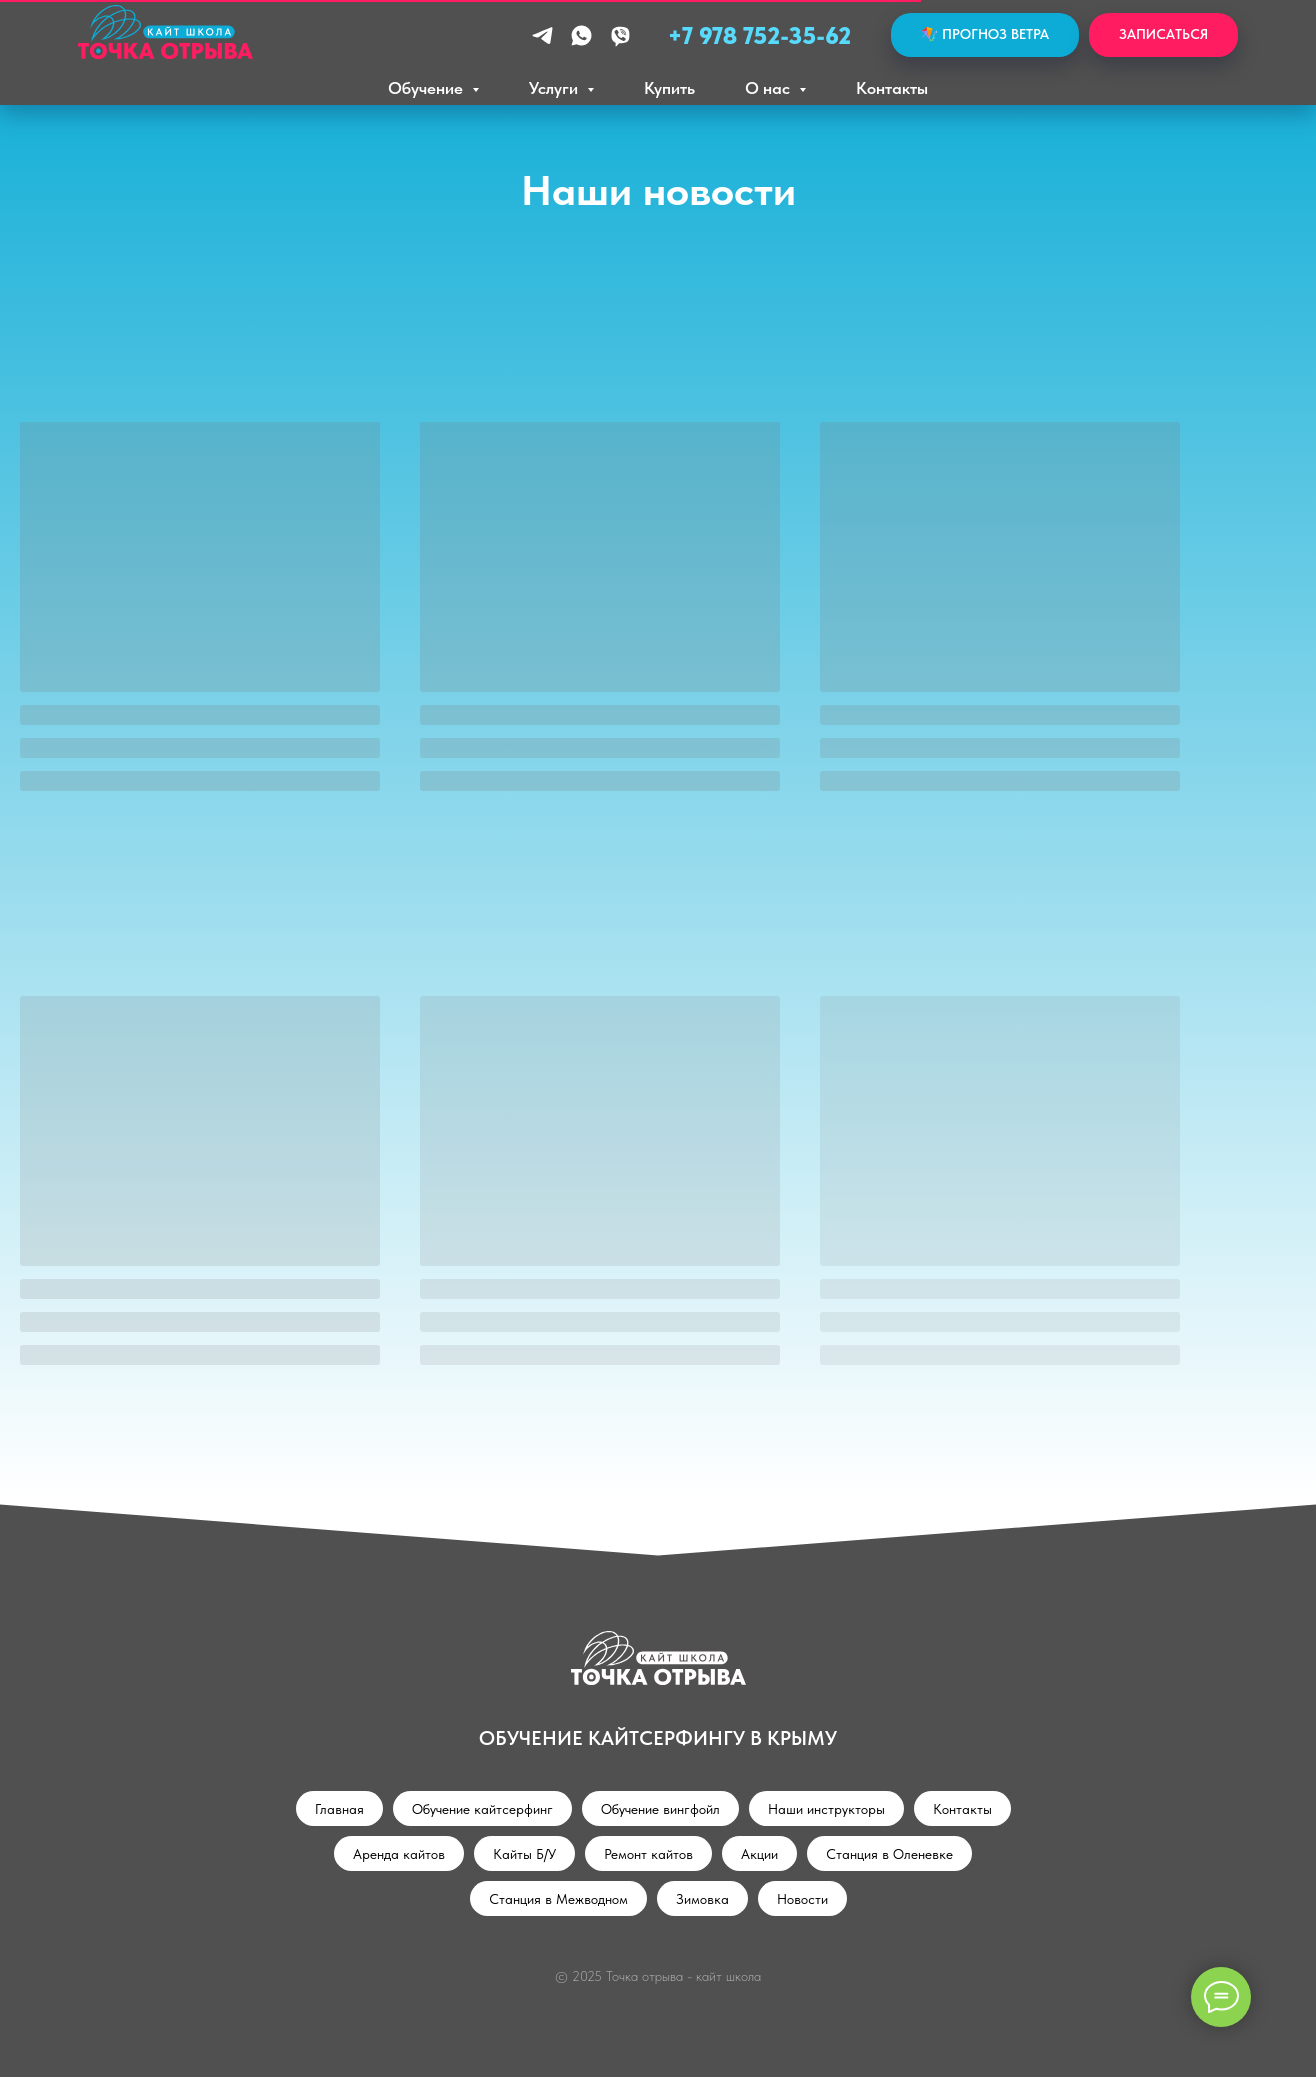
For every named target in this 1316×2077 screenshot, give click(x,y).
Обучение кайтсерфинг (482, 1809)
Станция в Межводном (558, 1899)
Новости (802, 1899)
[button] (1163, 35)
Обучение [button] (427, 88)
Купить (669, 88)
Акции (759, 1854)
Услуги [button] (555, 88)
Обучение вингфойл (660, 1809)
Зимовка (702, 1899)
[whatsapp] (581, 35)
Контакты (892, 88)
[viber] (620, 35)
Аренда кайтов (399, 1854)
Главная (339, 1809)
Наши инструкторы (826, 1809)
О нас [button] (769, 88)
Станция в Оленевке (889, 1854)
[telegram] (542, 35)
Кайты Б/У (524, 1854)
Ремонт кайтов (648, 1854)
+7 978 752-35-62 (759, 35)
